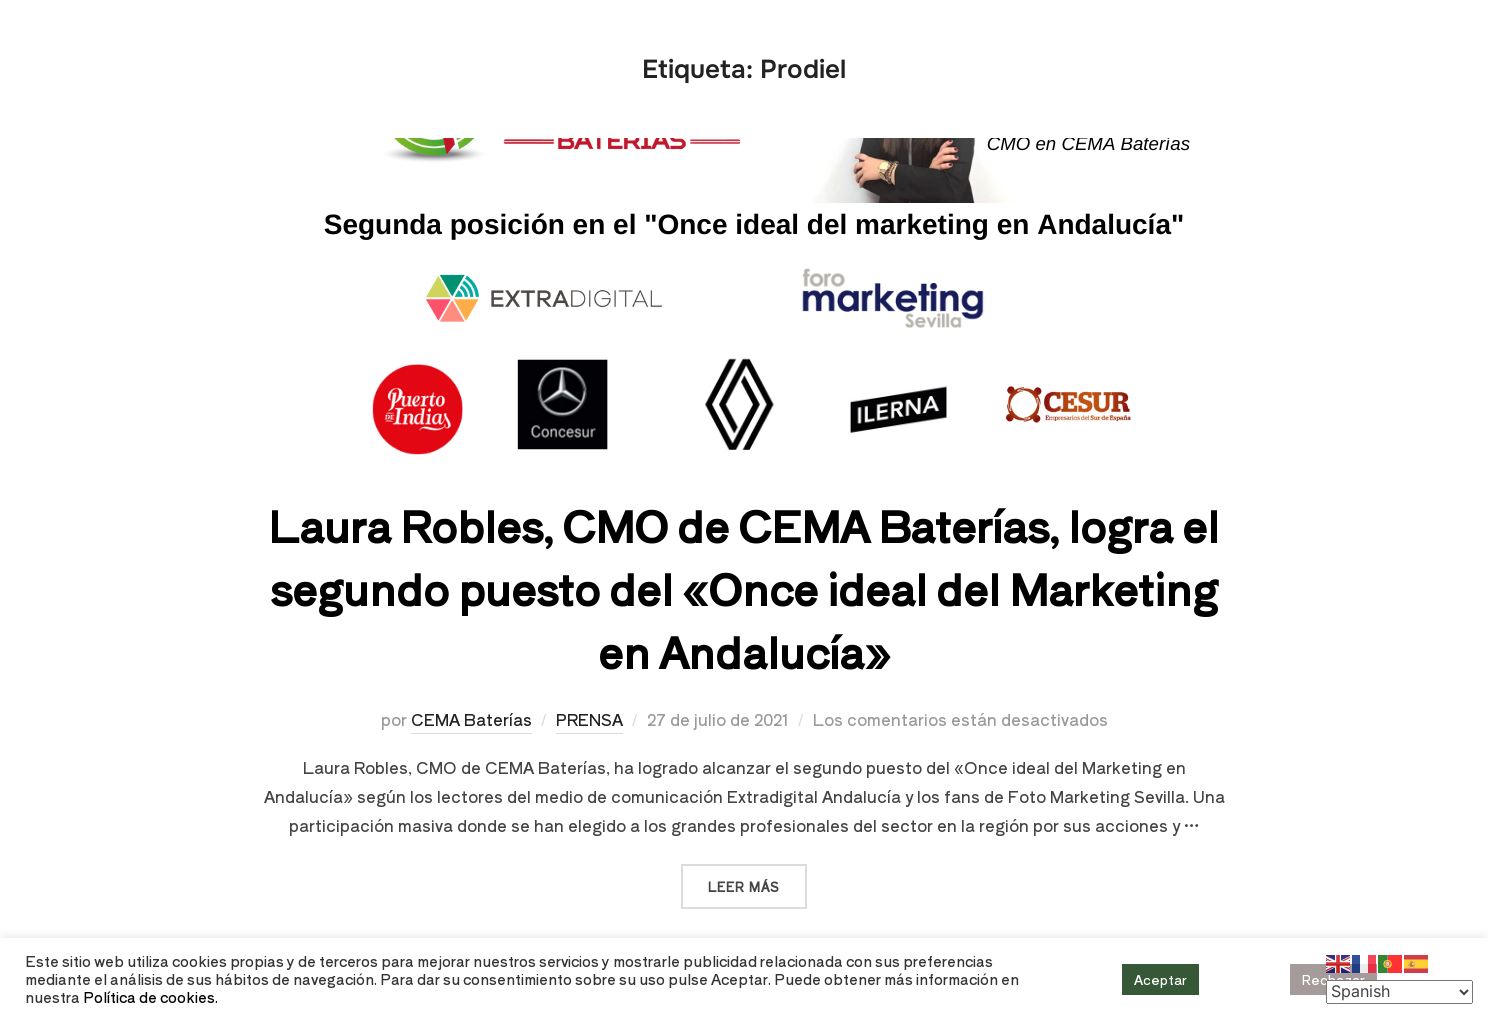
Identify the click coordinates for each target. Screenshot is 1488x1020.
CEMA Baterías (471, 719)
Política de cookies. (150, 996)
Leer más (757, 879)
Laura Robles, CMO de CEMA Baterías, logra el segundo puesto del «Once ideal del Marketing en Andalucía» (743, 587)
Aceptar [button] (1160, 979)
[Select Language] (1399, 992)
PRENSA (589, 719)
